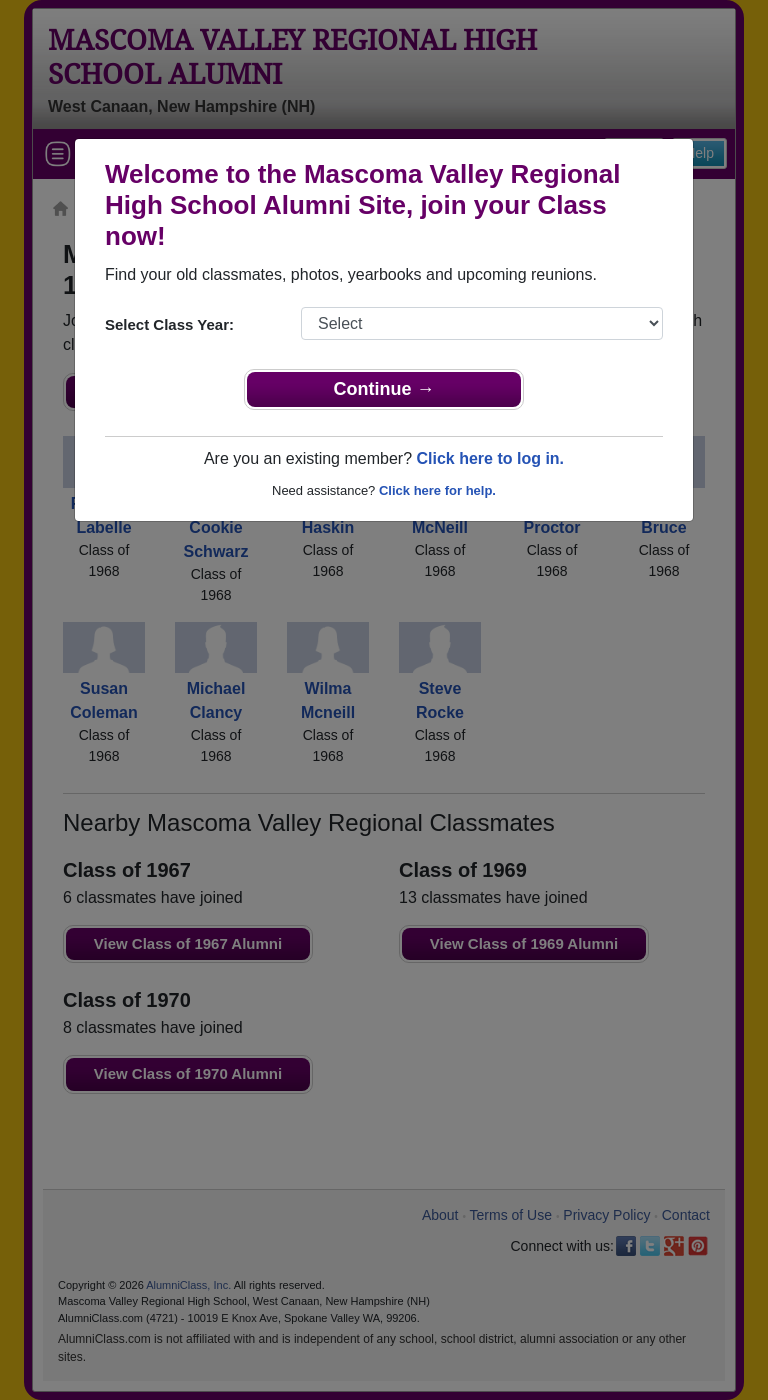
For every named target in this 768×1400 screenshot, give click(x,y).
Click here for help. (437, 490)
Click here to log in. (490, 458)
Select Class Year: (169, 324)
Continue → (384, 389)
